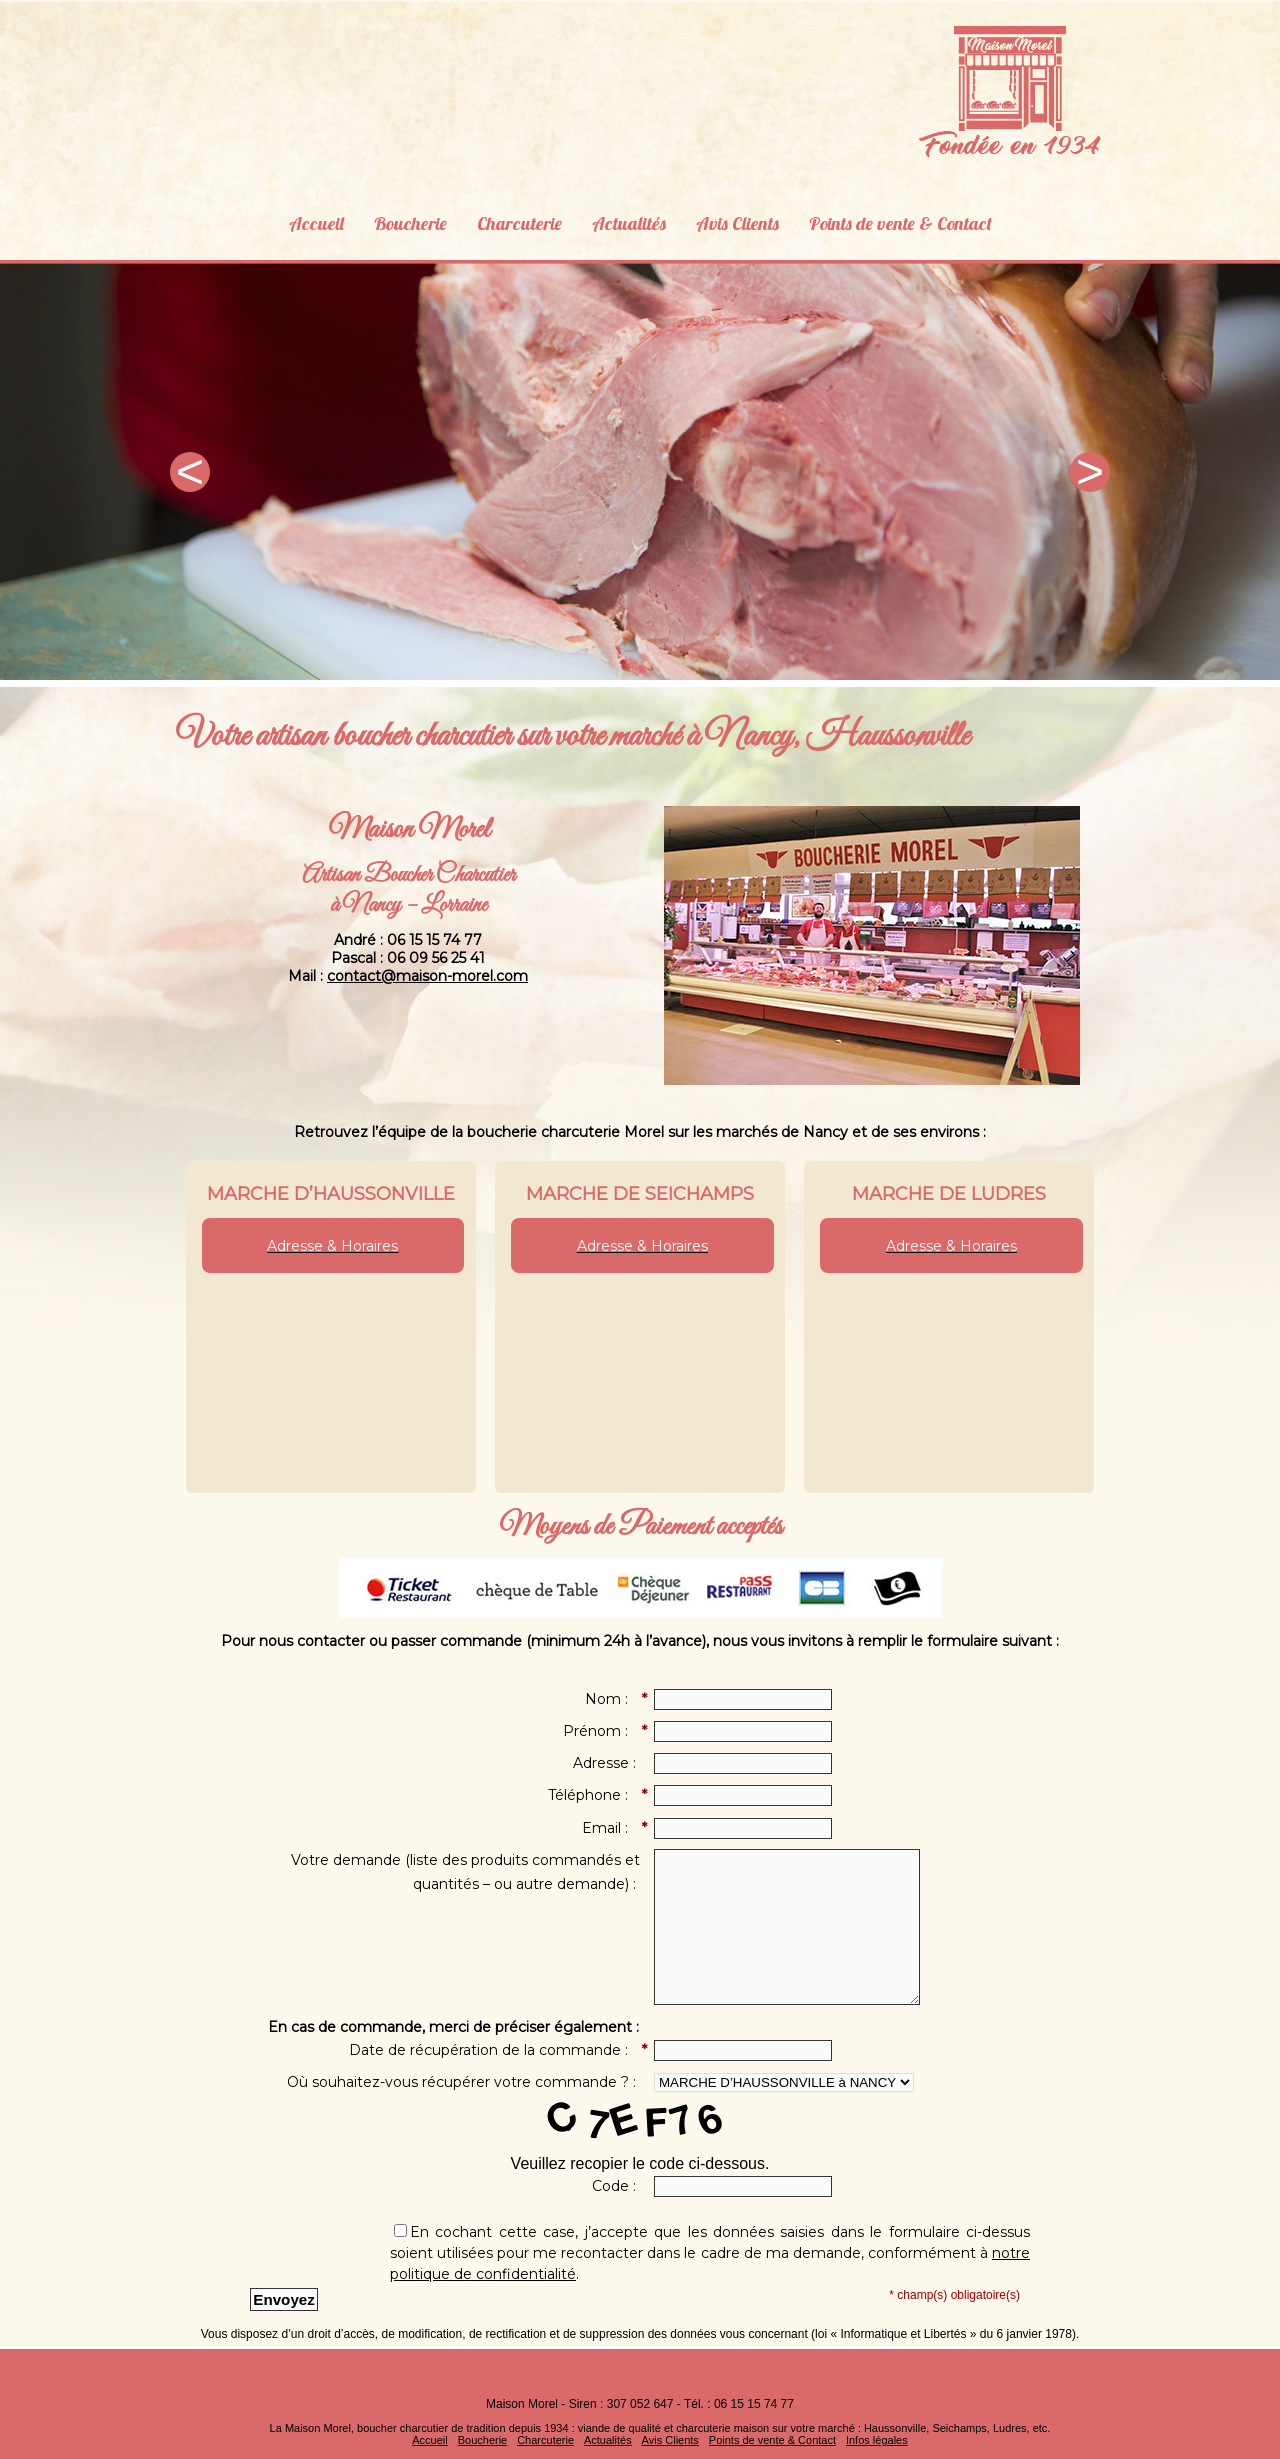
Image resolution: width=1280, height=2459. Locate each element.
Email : (611, 1829)
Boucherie (392, 219)
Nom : (612, 1700)
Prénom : (601, 1732)
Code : (616, 2186)
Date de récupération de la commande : (494, 2051)
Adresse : (606, 1763)
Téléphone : (594, 1796)
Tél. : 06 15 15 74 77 (739, 2404)
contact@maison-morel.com (427, 976)
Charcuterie (508, 219)
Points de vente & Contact (916, 219)
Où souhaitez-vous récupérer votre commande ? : (463, 2082)
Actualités (625, 219)
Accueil (293, 219)
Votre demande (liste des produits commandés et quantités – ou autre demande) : (465, 1872)
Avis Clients (740, 219)
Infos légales (877, 2440)
